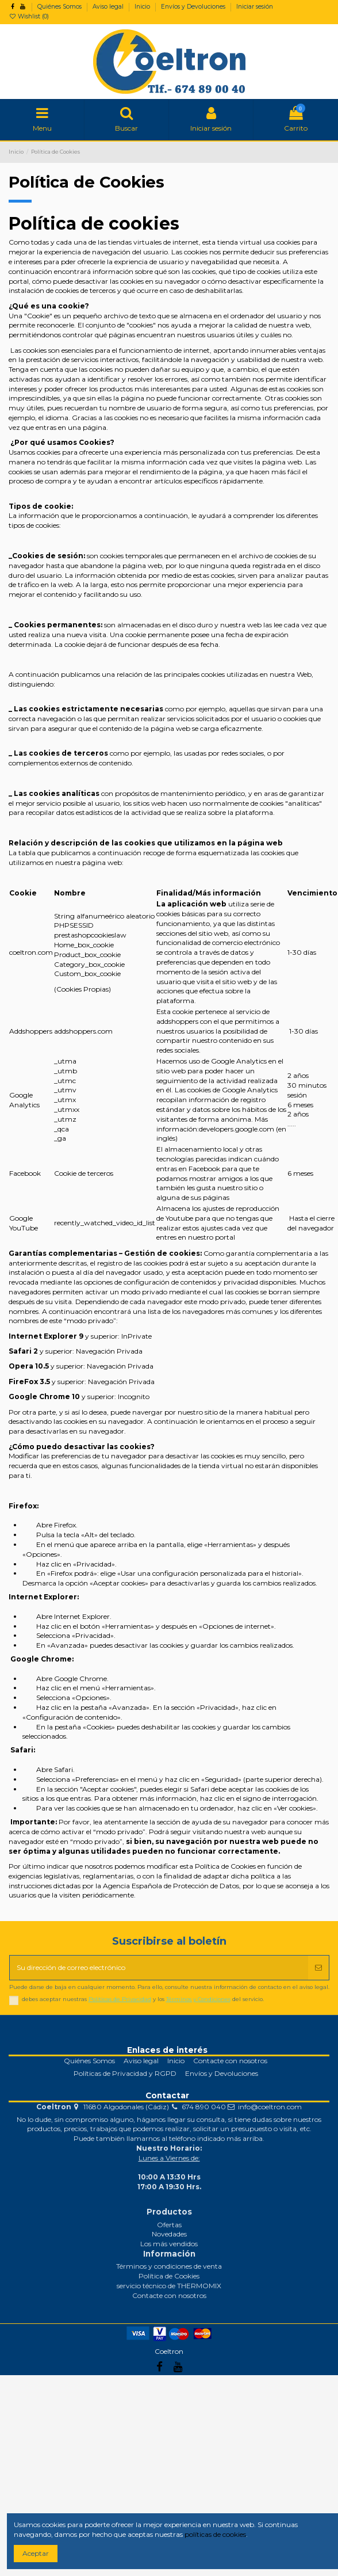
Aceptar (35, 2553)
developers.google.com (236, 1129)
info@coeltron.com (270, 2106)
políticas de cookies (215, 2534)
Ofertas (169, 2224)
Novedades (169, 2234)
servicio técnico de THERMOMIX (169, 2285)
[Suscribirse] (318, 1968)
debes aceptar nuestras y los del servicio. (143, 1999)
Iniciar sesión (254, 6)
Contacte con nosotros (230, 2060)
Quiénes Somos (60, 6)
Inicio (143, 6)
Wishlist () (29, 16)
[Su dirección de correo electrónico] (159, 1968)
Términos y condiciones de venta (169, 2266)
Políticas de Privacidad (120, 1999)
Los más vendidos (169, 2243)
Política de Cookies (169, 2276)
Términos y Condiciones (198, 1999)
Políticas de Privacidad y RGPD (125, 2073)
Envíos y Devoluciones (194, 6)
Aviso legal (109, 6)
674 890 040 (204, 2106)
